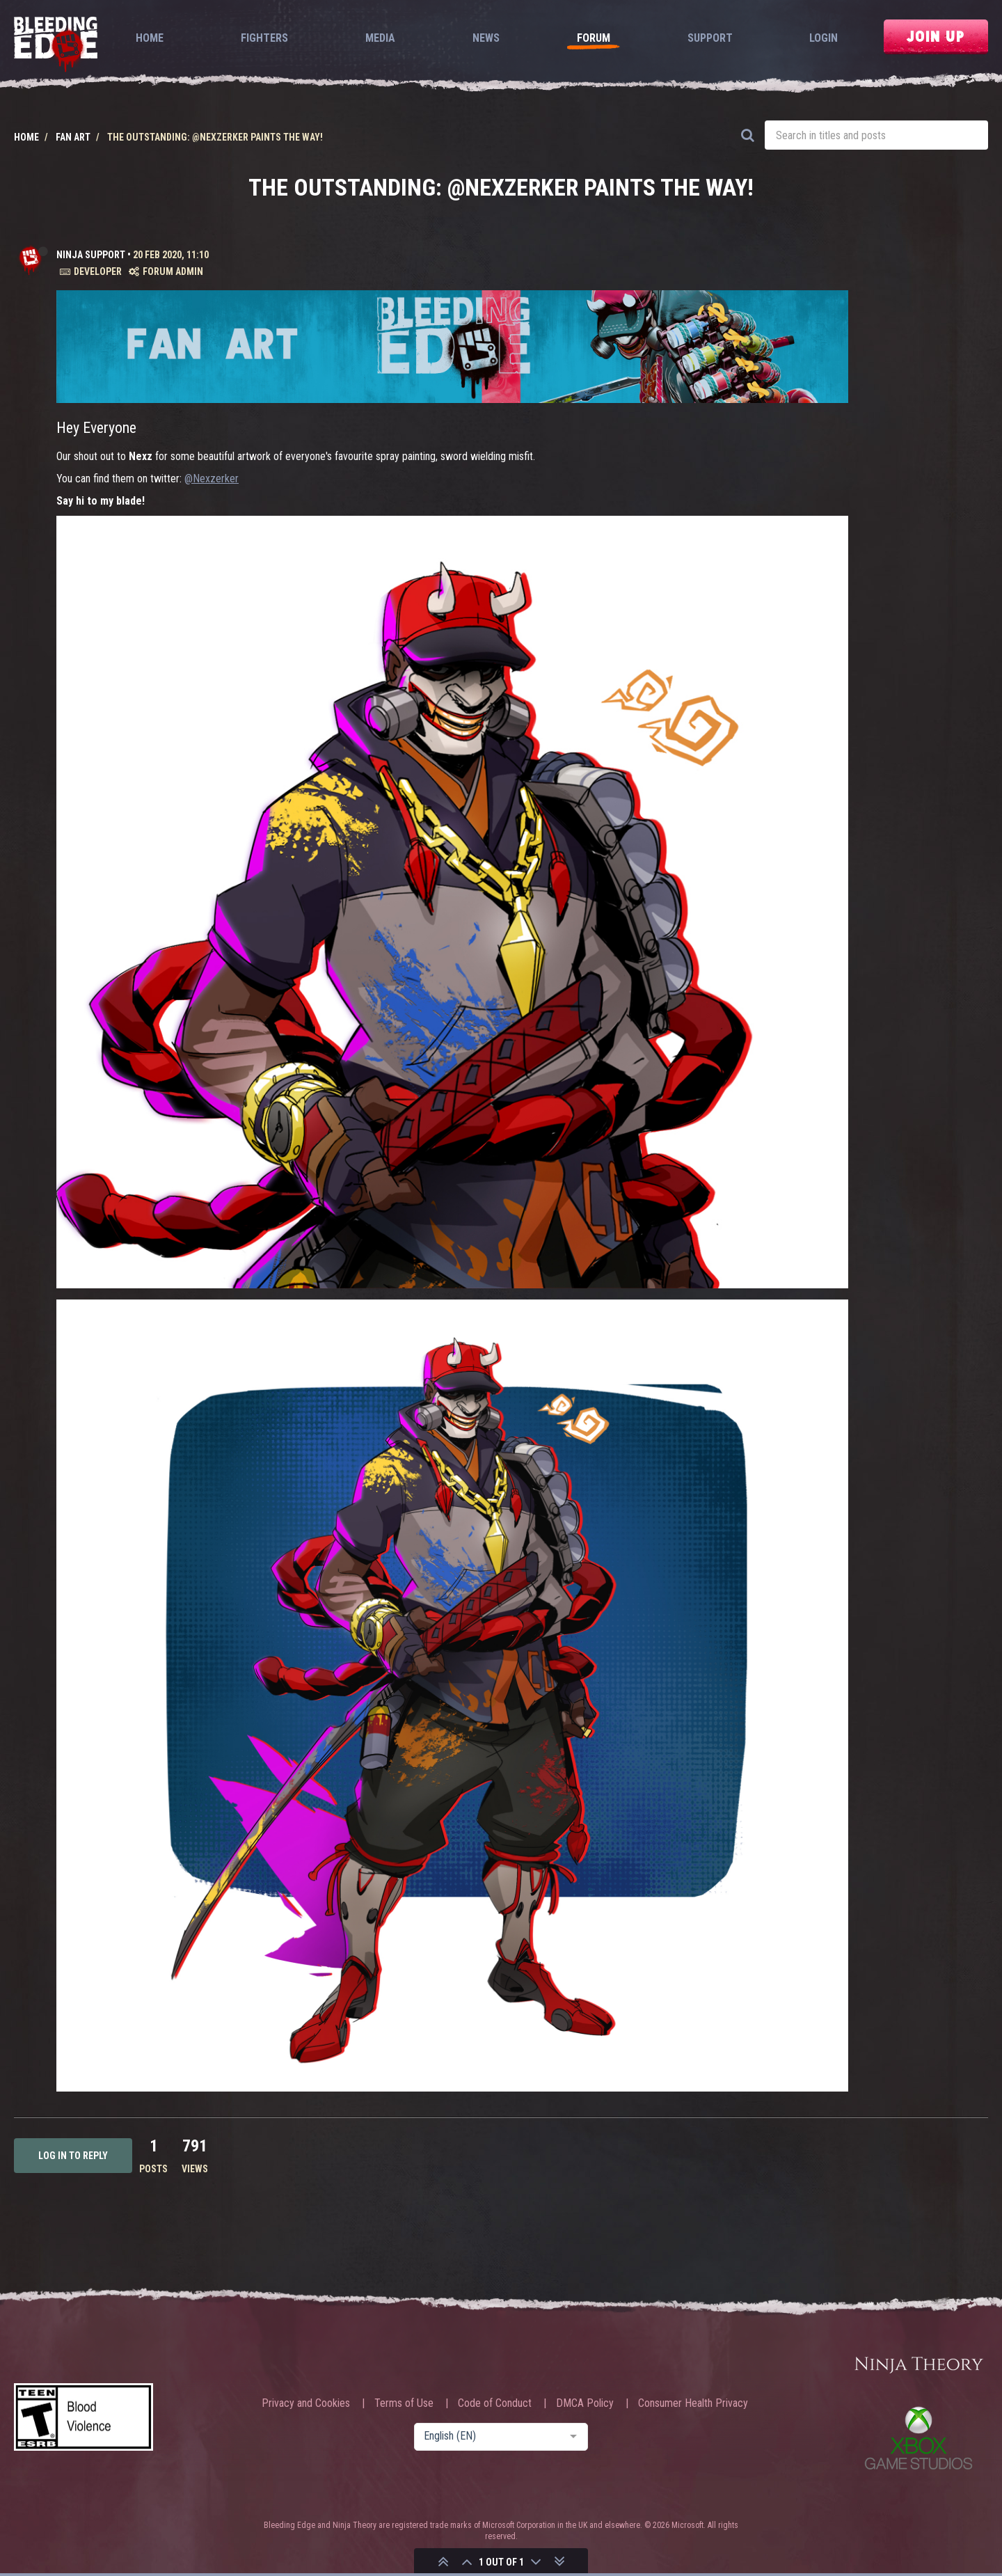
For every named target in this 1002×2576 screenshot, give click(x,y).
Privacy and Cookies (306, 2403)
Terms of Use (404, 2403)
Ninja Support (90, 254)
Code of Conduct (495, 2403)
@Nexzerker (211, 478)
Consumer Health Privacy (693, 2403)
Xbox (918, 2438)
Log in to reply (73, 2155)
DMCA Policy (585, 2403)
